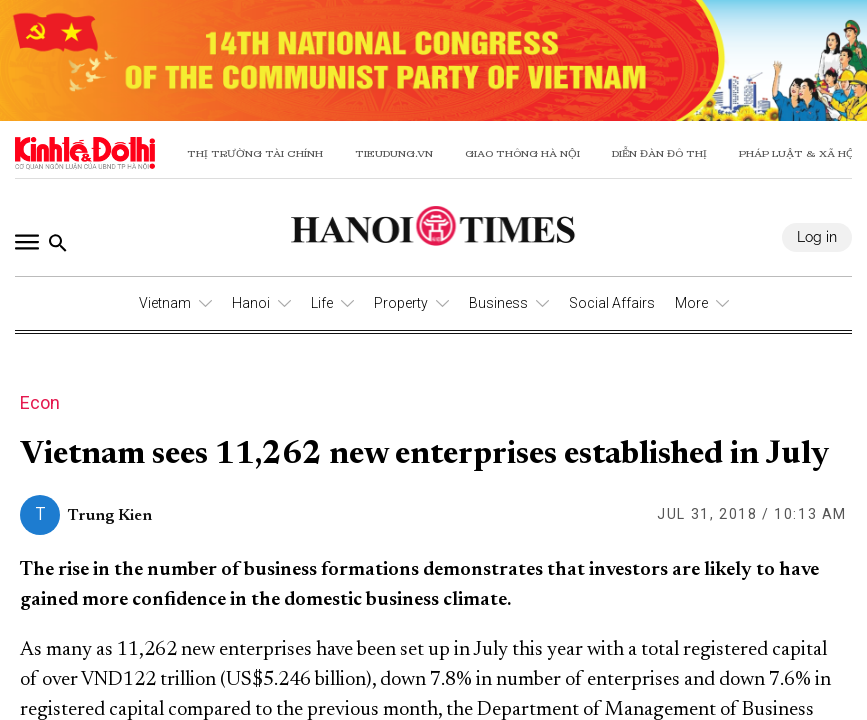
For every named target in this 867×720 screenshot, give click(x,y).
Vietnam (165, 303)
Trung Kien (110, 516)
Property (401, 303)
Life (322, 303)
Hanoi (251, 303)
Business (498, 303)
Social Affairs (612, 303)
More (691, 303)
